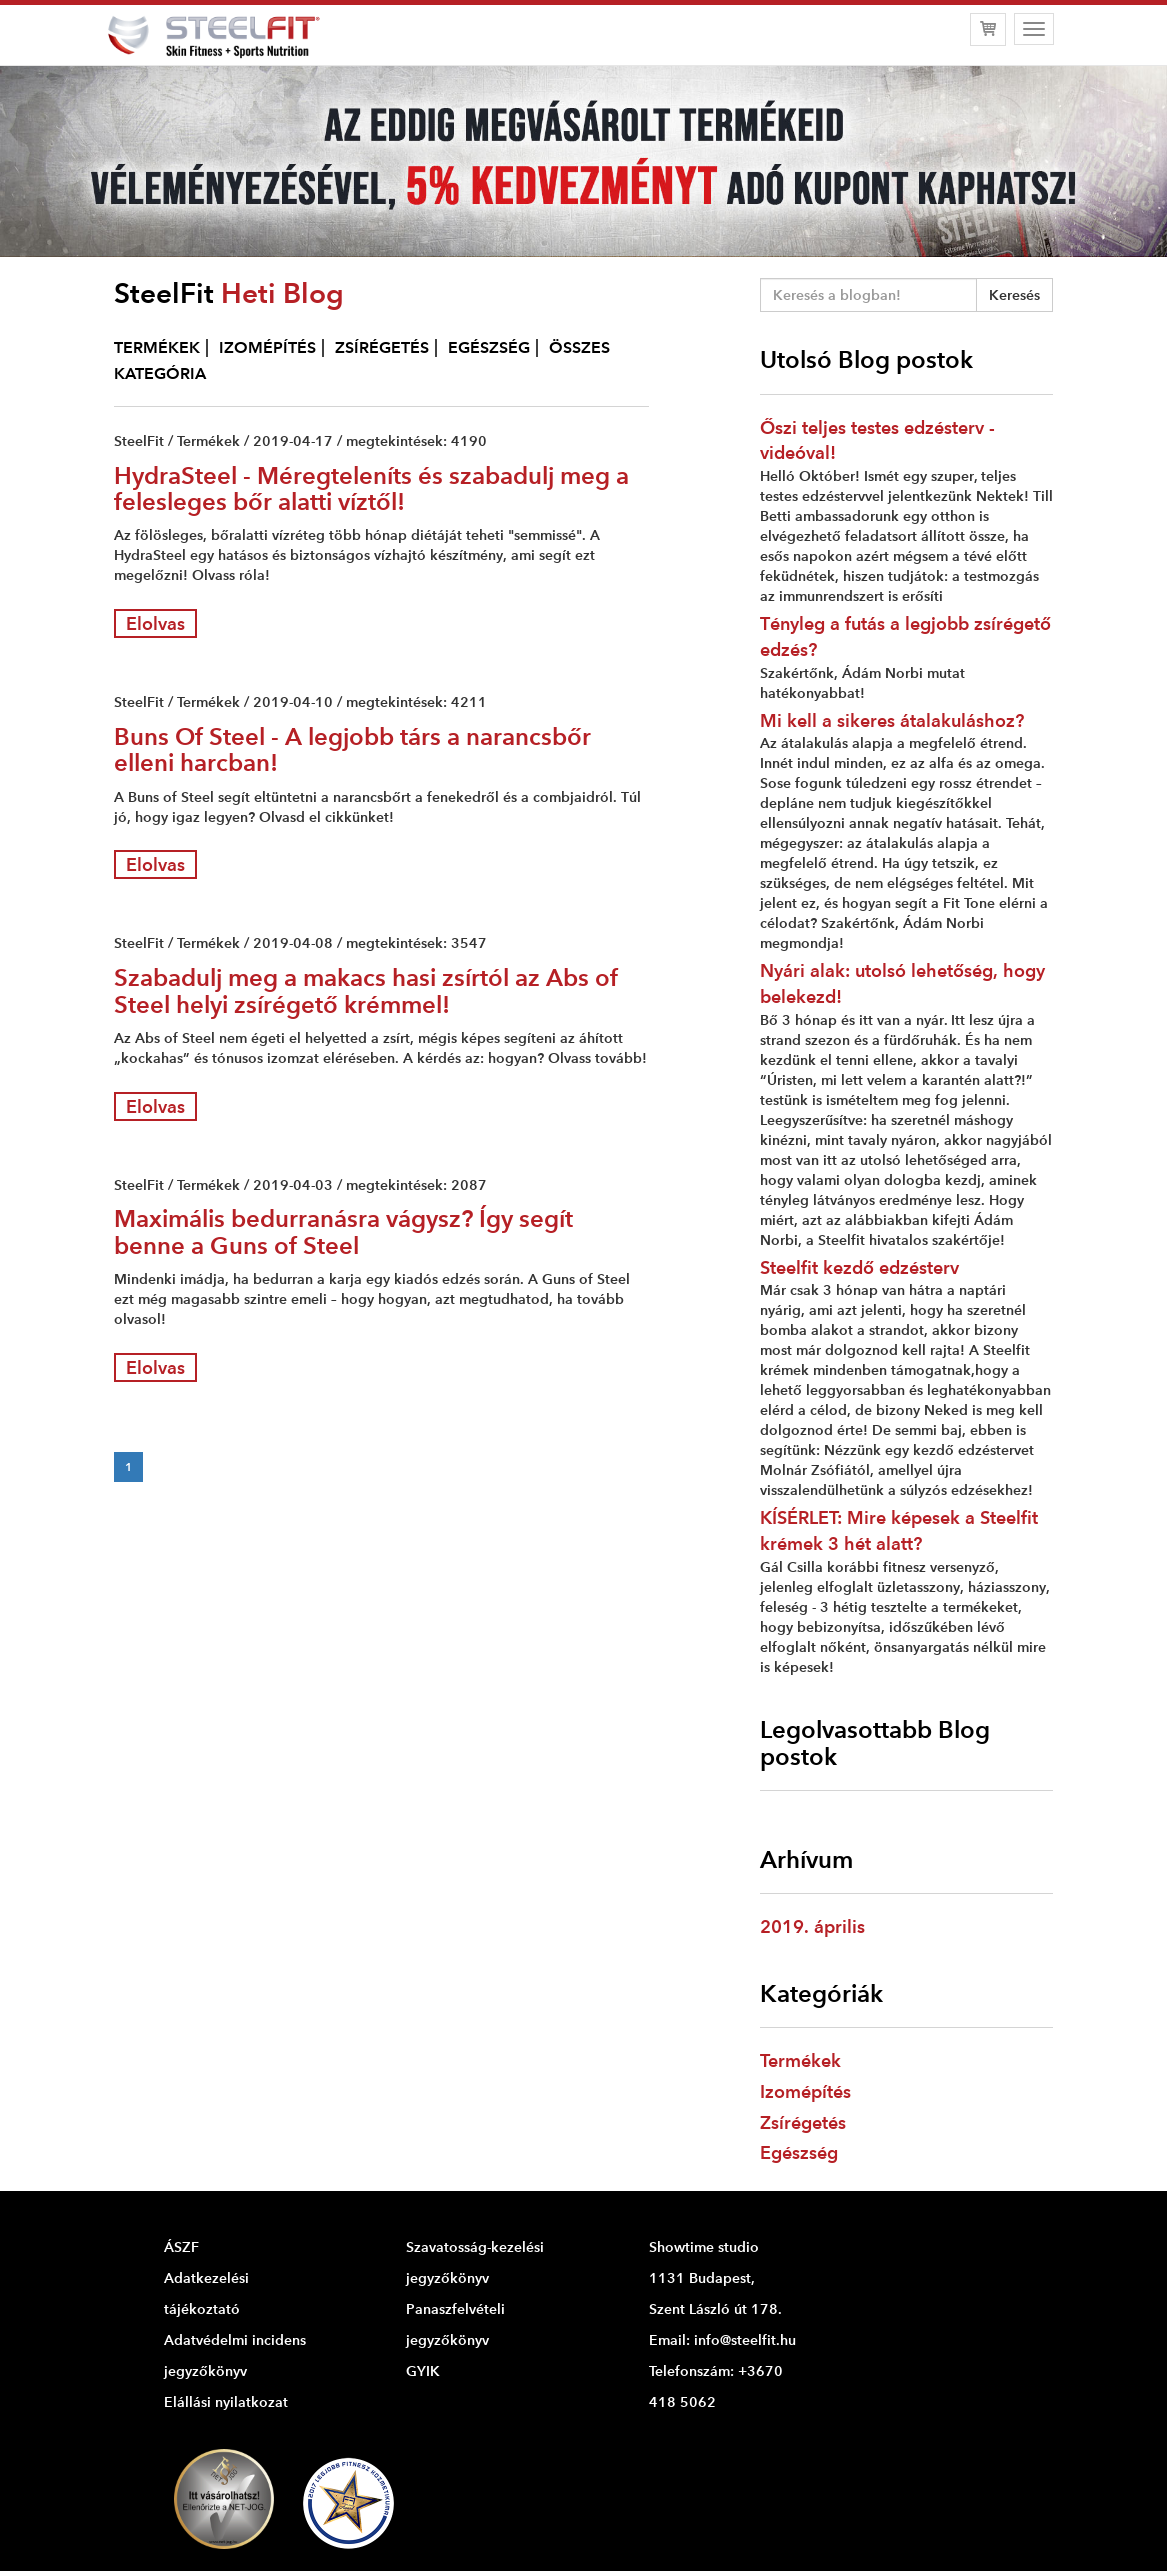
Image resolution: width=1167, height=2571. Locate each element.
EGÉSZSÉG (489, 347)
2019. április (812, 1926)
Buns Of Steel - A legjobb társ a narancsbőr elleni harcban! (352, 749)
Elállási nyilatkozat (226, 2402)
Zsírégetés (803, 2122)
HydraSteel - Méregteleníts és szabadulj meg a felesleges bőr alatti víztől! (371, 488)
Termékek (800, 2060)
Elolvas (155, 623)
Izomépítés (805, 2091)
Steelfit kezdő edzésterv (859, 1267)
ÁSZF (181, 2247)
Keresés (1014, 295)
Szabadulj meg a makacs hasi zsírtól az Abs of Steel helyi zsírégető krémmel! (366, 990)
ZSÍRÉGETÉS (382, 347)
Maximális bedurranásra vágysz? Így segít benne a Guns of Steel (343, 1231)
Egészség (799, 2152)
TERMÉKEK (157, 347)
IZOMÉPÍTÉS (267, 347)
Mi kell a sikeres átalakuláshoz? (892, 720)
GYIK (423, 2371)
